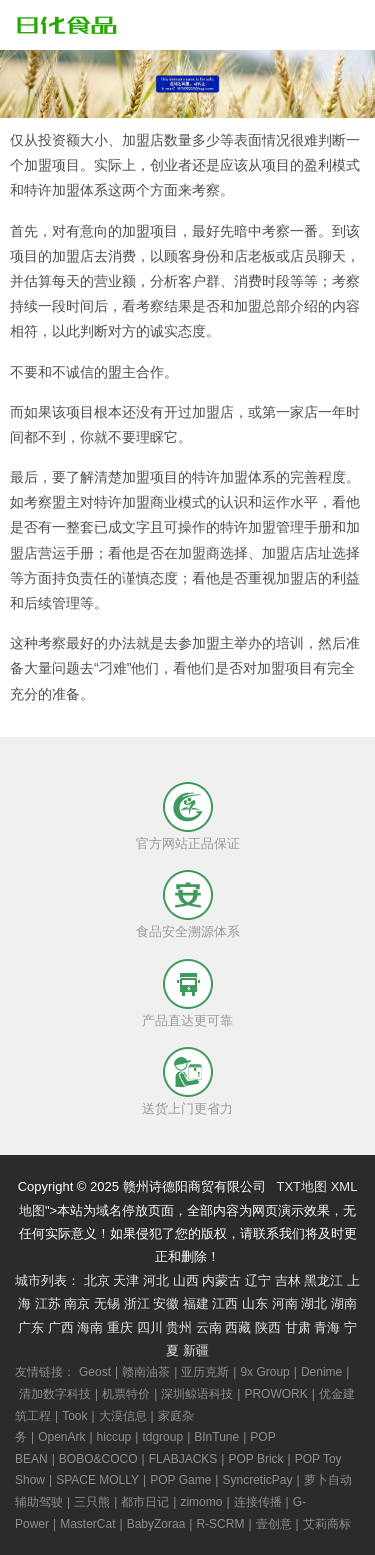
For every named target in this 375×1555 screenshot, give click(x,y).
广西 (61, 1327)
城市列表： (47, 1280)
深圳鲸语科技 (197, 1394)
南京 (77, 1303)
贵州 (179, 1327)
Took (74, 1416)
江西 (225, 1303)
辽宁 (258, 1280)
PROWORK (275, 1394)
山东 (255, 1303)
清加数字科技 (55, 1394)
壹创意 (274, 1524)
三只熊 (92, 1502)
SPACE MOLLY (97, 1480)
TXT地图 (301, 1186)
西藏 (238, 1327)
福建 (196, 1303)
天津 (126, 1280)
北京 (97, 1280)
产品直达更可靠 (187, 1020)
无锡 (107, 1303)
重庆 (120, 1327)
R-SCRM (220, 1524)
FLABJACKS (183, 1459)
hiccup (114, 1437)
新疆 (196, 1350)
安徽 (166, 1303)
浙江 (137, 1303)
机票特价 (126, 1394)
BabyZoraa (156, 1524)
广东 (31, 1327)
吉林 (288, 1280)
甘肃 (298, 1327)
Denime (321, 1372)
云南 (209, 1327)
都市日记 (145, 1502)
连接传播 (258, 1502)
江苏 (48, 1303)
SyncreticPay (257, 1480)
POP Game (180, 1480)
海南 (90, 1327)
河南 (285, 1303)
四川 (150, 1327)
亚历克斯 (205, 1372)
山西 (186, 1280)
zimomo (201, 1502)
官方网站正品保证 (188, 843)
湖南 (344, 1303)
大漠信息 (123, 1416)
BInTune (216, 1437)
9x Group (264, 1372)
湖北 (314, 1303)
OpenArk (61, 1437)
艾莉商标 (327, 1524)
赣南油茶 (146, 1372)
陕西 (268, 1327)
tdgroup (162, 1437)
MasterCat (87, 1524)
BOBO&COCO (98, 1459)
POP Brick (255, 1459)
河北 (156, 1280)
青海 (327, 1327)
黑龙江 (323, 1280)
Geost (95, 1372)
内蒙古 (221, 1280)
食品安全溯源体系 (188, 931)
